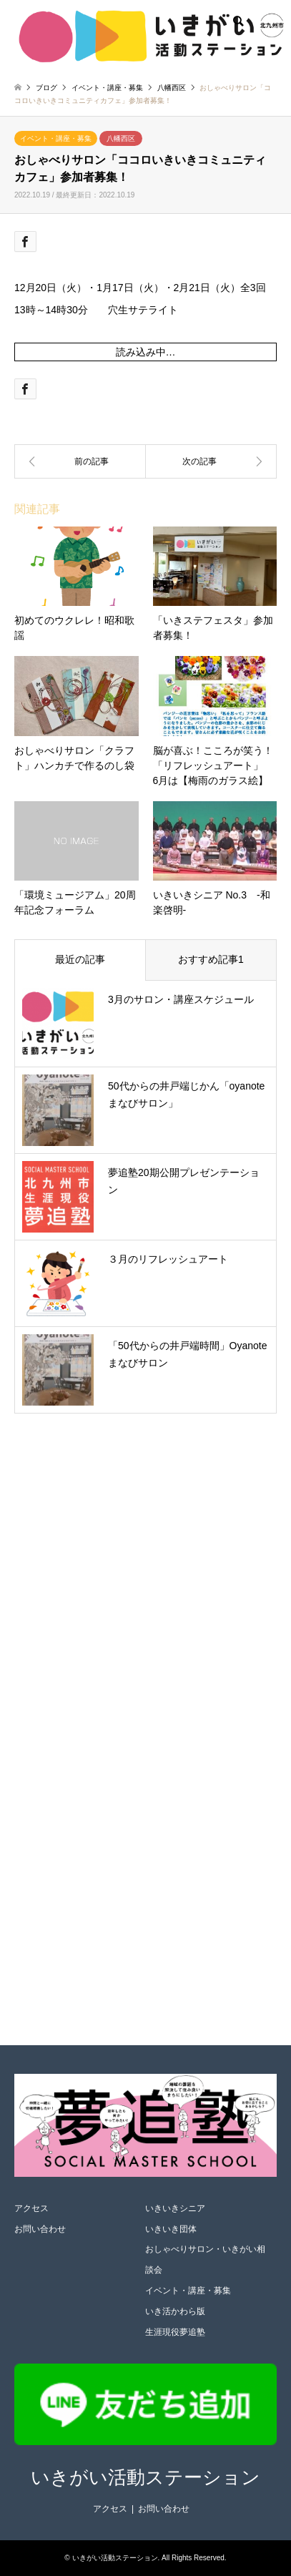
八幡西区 (121, 138)
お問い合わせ (40, 2229)
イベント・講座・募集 (56, 138)
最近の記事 (80, 959)
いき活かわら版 (175, 2311)
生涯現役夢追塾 (175, 2332)
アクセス (31, 2208)
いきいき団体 (171, 2229)
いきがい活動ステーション (145, 2477)
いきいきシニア (175, 2208)
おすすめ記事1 (211, 959)
